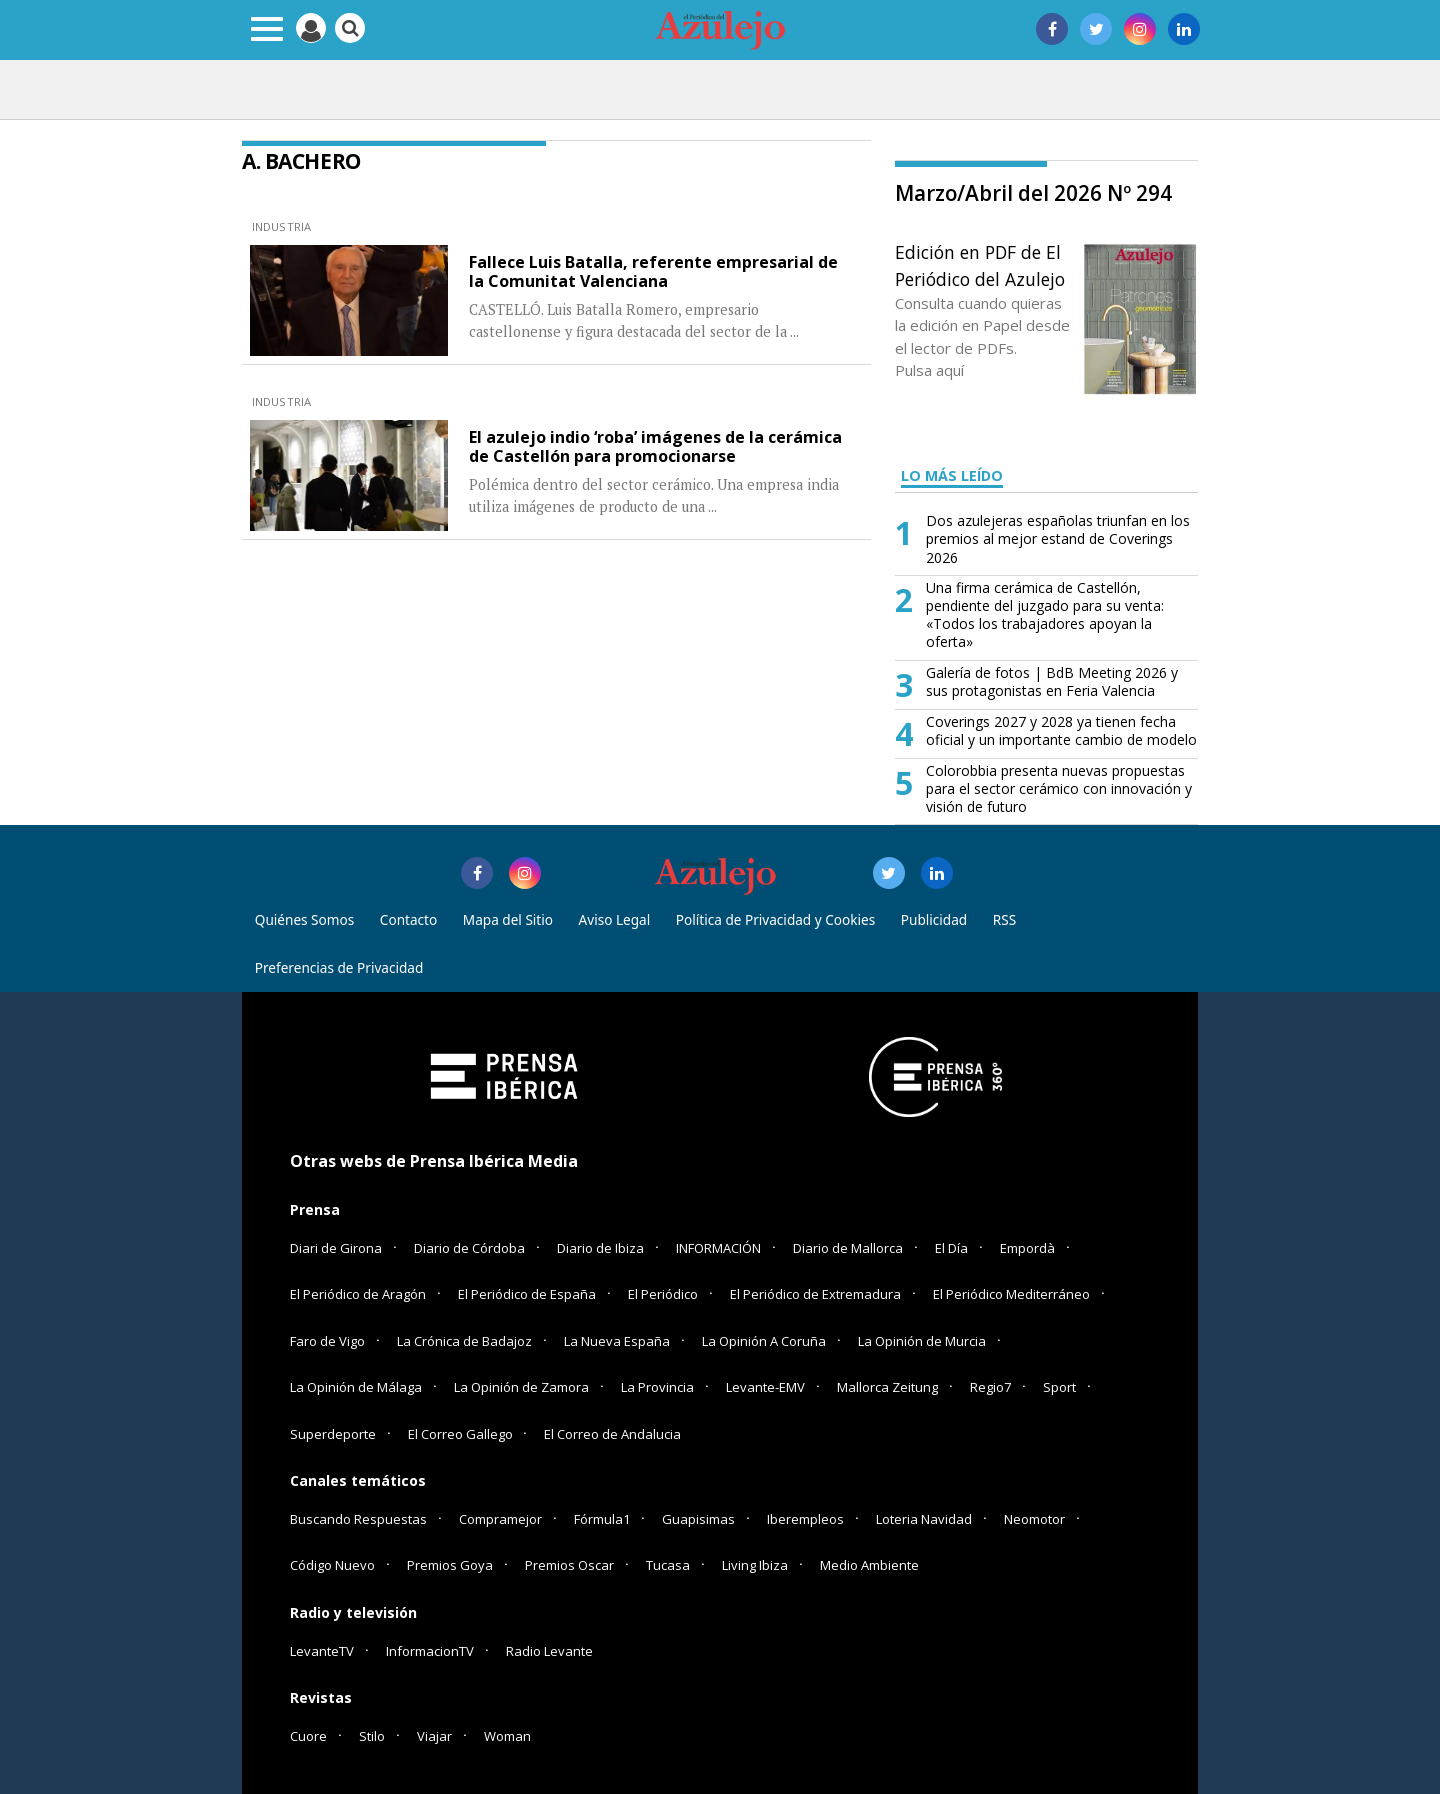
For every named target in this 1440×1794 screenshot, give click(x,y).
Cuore (308, 1736)
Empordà (1027, 1248)
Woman (507, 1736)
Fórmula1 (602, 1519)
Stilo (372, 1736)
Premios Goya (450, 1565)
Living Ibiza (755, 1565)
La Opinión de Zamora (521, 1387)
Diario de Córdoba (469, 1248)
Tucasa (668, 1565)
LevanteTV (322, 1651)
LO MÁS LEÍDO (952, 475)
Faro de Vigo (327, 1341)
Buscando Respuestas (358, 1519)
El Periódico (663, 1294)
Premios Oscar (569, 1565)
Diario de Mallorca (848, 1248)
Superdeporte (333, 1434)
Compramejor (500, 1519)
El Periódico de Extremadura (815, 1294)
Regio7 (990, 1387)
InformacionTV (430, 1651)
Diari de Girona (336, 1248)
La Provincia (657, 1387)
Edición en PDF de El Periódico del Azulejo (980, 265)
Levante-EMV (765, 1387)
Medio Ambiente (869, 1565)
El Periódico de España (527, 1294)
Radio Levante (549, 1651)
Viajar (434, 1736)
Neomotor (1034, 1519)
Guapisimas (698, 1519)
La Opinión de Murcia (922, 1341)
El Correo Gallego (462, 1434)
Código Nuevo (332, 1565)
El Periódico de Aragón (358, 1294)
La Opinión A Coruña (764, 1341)
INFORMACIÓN (718, 1248)
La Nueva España (617, 1341)
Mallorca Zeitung (887, 1387)
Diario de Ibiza (600, 1248)
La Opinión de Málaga (356, 1387)
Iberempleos (805, 1519)
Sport (1059, 1387)
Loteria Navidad (924, 1519)
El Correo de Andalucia (612, 1434)
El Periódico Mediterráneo (1011, 1294)
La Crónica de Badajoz (464, 1341)
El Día (951, 1248)
